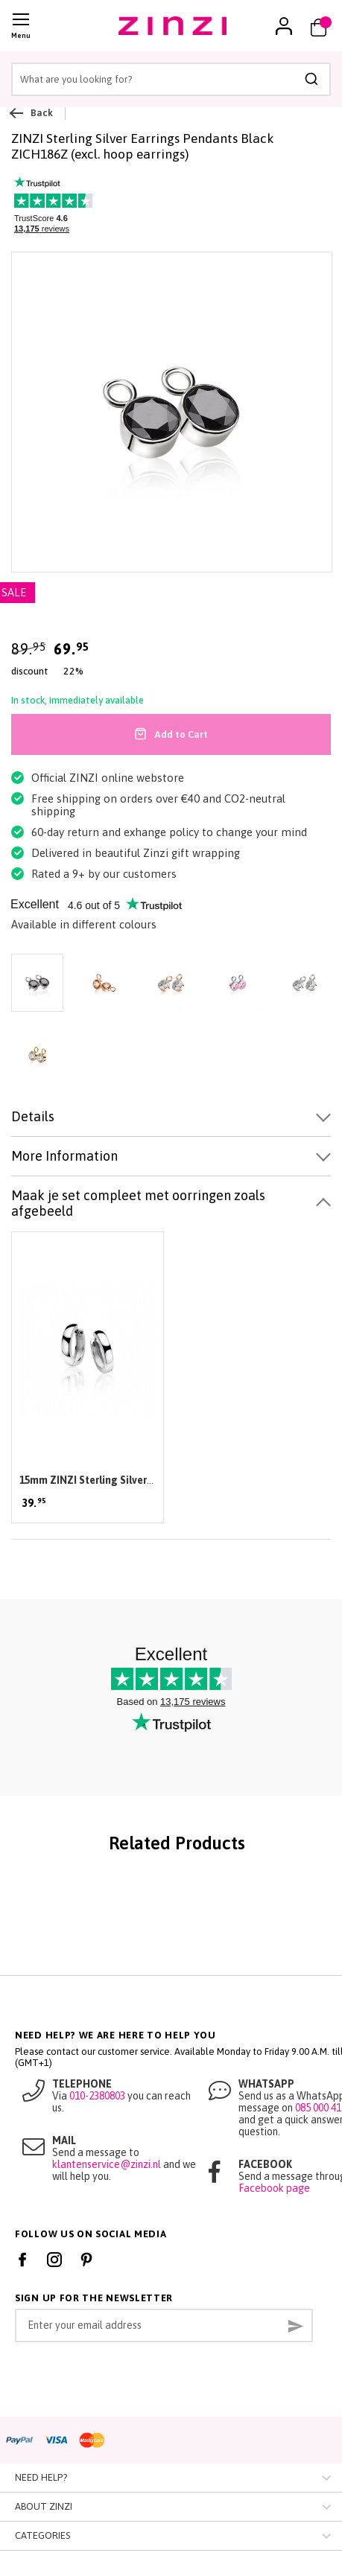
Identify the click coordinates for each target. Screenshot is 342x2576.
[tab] (171, 1117)
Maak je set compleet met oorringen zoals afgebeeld (138, 1203)
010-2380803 (97, 2096)
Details (32, 1116)
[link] (284, 26)
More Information (64, 1156)
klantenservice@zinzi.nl (106, 2164)
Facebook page (274, 2188)
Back (32, 113)
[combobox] (171, 79)
